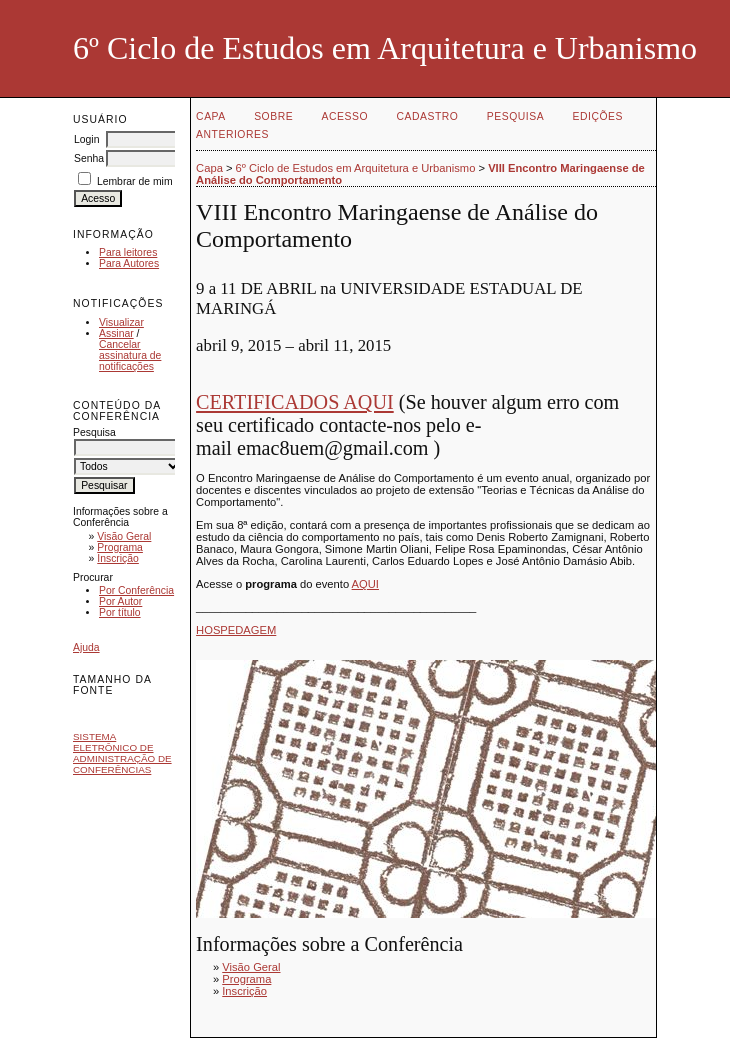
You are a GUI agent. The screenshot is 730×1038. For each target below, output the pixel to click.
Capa (211, 116)
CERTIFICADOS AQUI (295, 402)
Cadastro (428, 116)
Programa (120, 547)
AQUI (365, 584)
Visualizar (121, 322)
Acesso (345, 116)
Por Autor (120, 601)
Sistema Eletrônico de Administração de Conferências (122, 753)
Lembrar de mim (135, 181)
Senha (89, 158)
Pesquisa (515, 116)
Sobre (273, 116)
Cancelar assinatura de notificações (130, 355)
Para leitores (128, 252)
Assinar (116, 333)
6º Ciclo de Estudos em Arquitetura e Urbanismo (356, 168)
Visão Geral (124, 536)
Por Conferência (136, 590)
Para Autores (129, 263)
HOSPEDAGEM (236, 630)
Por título (120, 612)
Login (86, 139)
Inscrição (118, 558)
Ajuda (86, 647)
